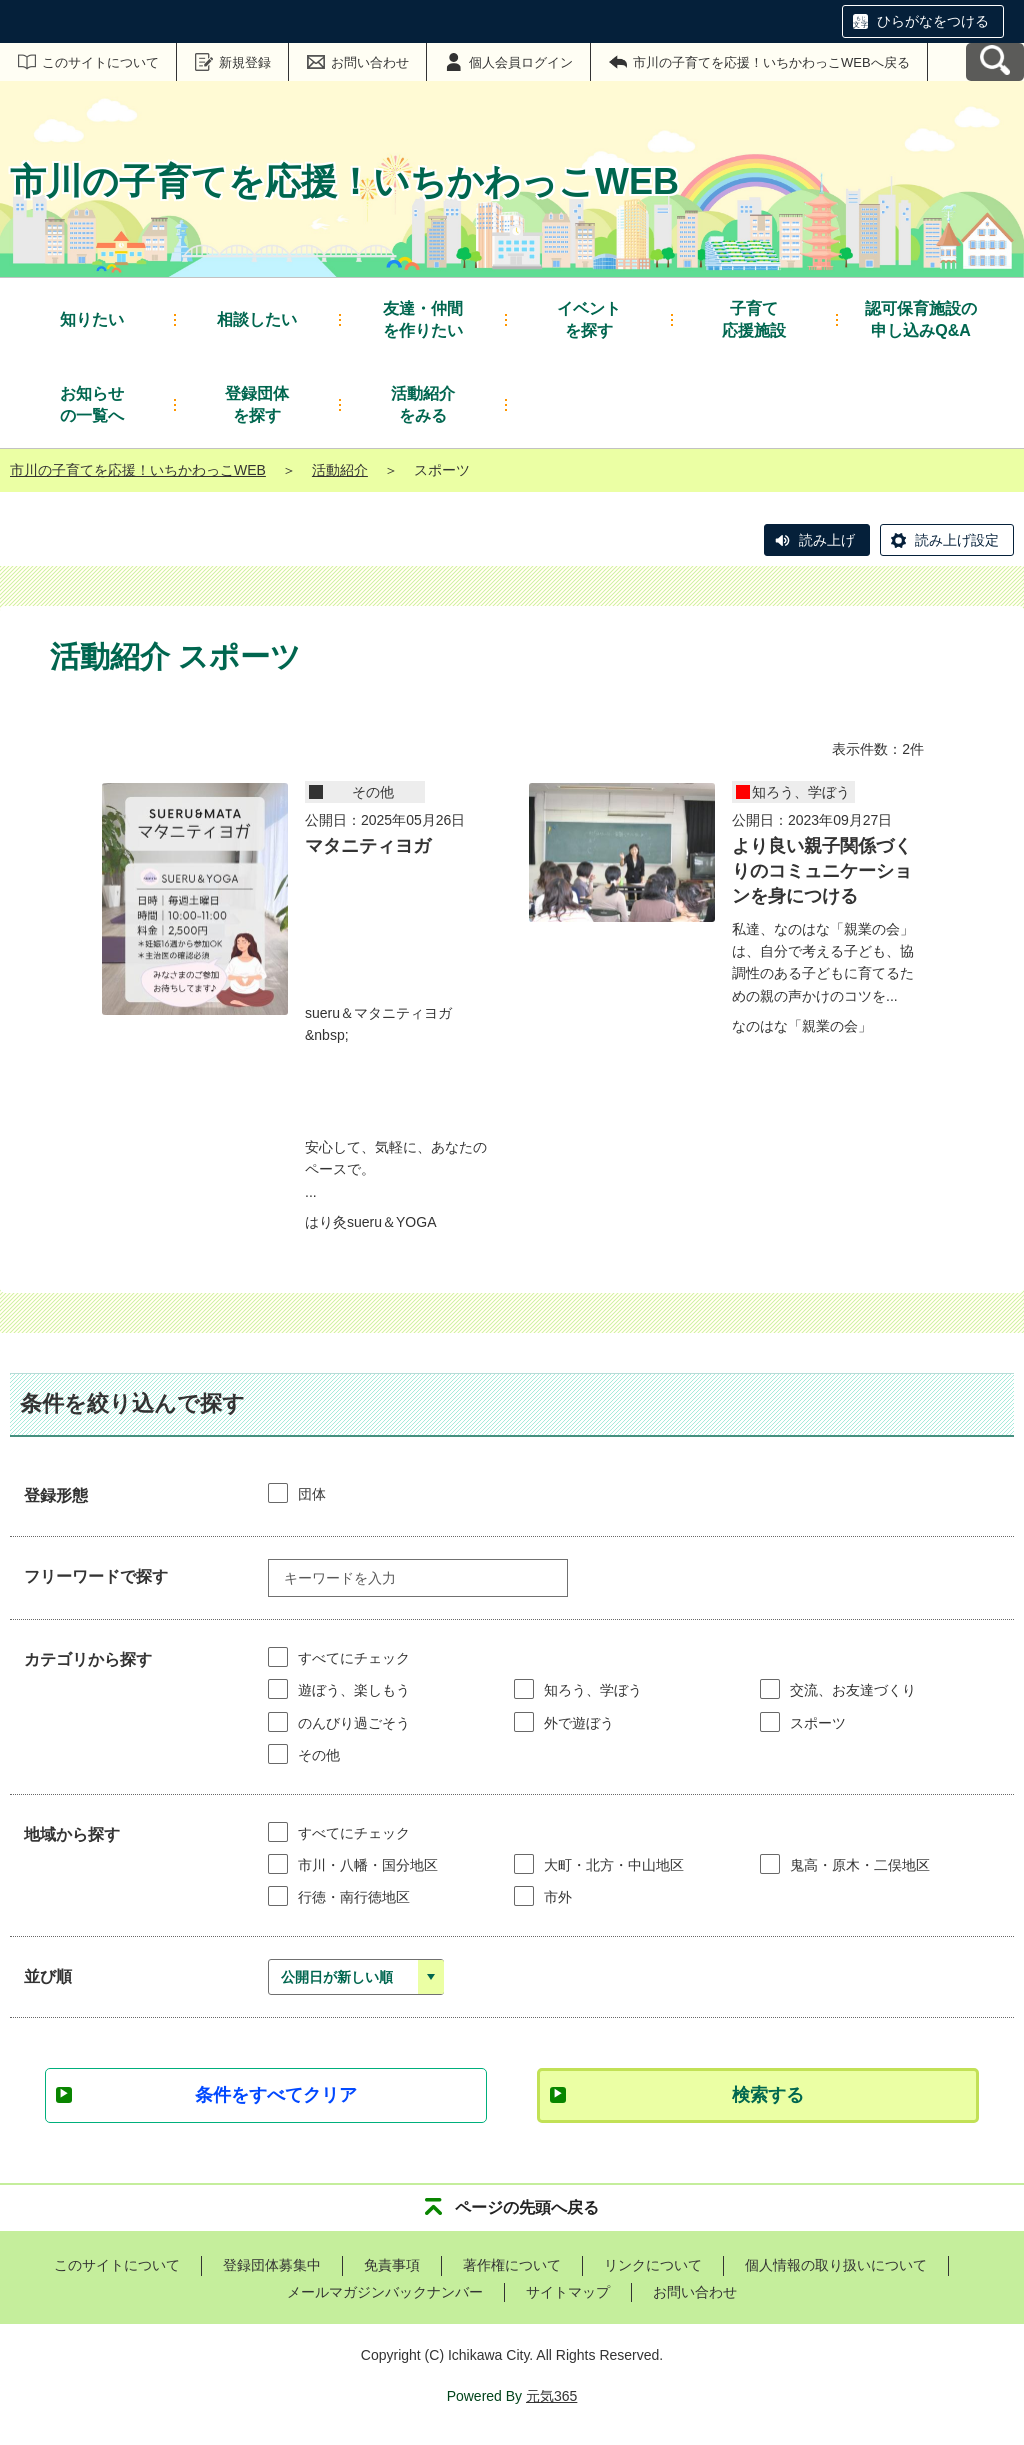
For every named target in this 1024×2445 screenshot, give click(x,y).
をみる (423, 403)
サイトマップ (568, 2292)
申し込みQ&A (921, 318)
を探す (589, 318)
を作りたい (423, 318)
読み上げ (827, 540)
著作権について (512, 2265)
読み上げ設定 (957, 540)
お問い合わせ (370, 62)
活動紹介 (340, 470)
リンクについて (653, 2265)
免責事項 (392, 2265)
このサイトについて (100, 62)
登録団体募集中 (272, 2265)
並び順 (48, 1976)
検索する (768, 2095)
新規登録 (245, 62)
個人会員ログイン (521, 62)
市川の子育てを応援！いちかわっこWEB (138, 470)
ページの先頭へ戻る (527, 2207)
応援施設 (754, 318)
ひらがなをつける (933, 21)
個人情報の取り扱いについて (836, 2265)
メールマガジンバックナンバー (385, 2292)
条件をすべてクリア (276, 2095)
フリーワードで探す (96, 1576)
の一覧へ (92, 403)
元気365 (551, 2396)
